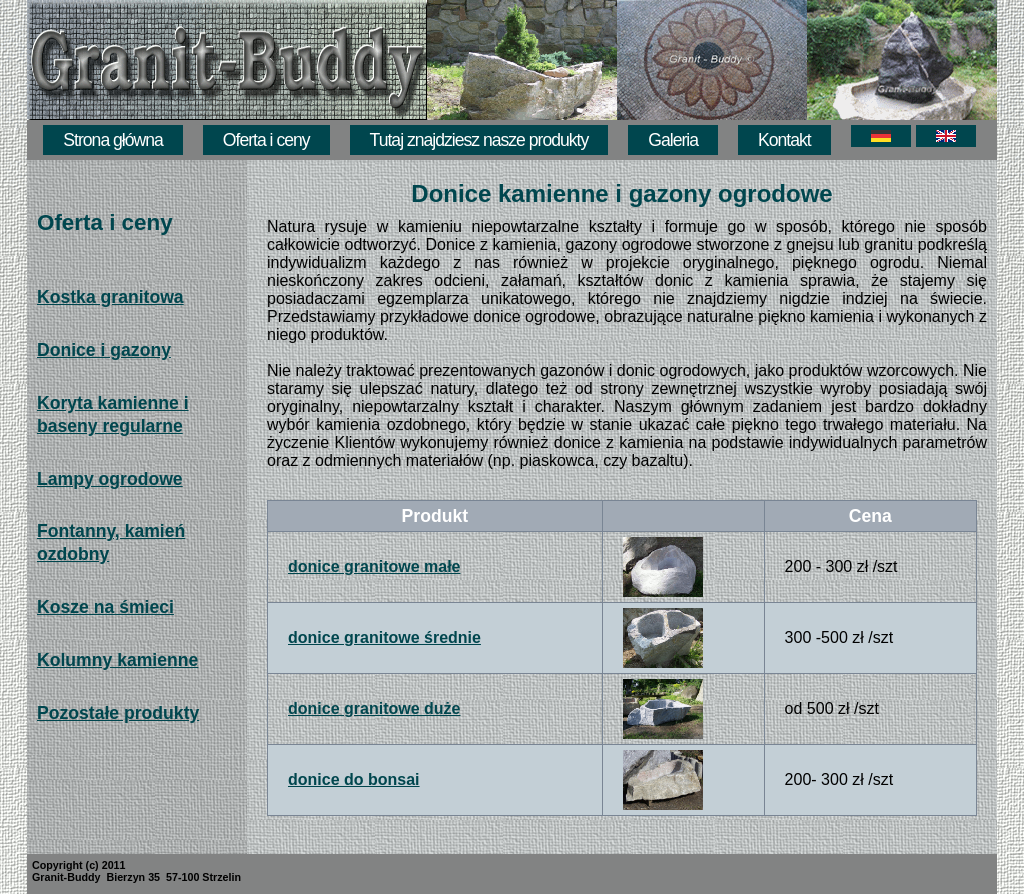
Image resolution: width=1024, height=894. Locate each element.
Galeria (673, 140)
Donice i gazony (104, 350)
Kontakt (784, 140)
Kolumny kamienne (117, 660)
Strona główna (112, 140)
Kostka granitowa (110, 297)
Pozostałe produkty (118, 713)
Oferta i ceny (266, 140)
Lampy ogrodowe (110, 479)
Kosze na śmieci (105, 607)
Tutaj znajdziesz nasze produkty (479, 140)
